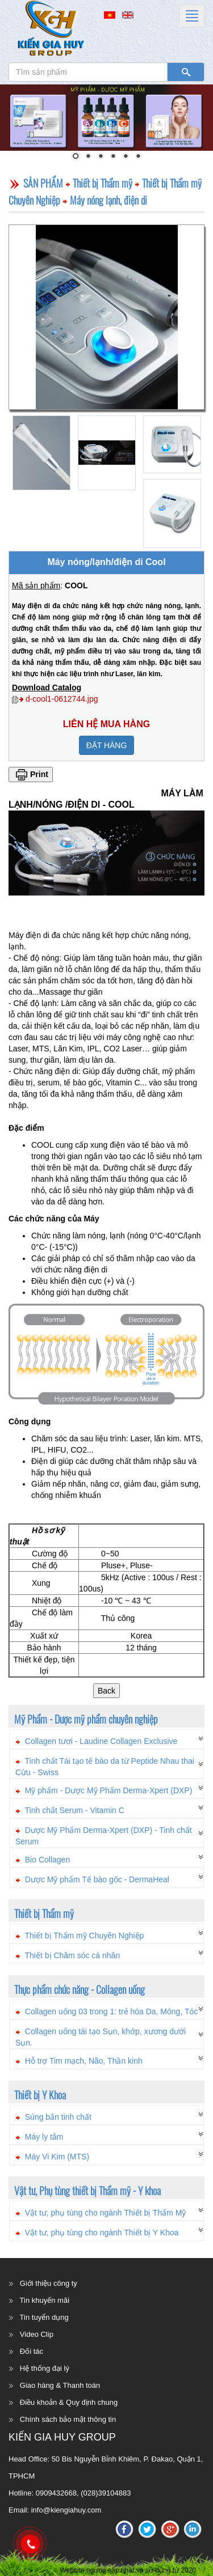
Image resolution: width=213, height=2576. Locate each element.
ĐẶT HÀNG (106, 745)
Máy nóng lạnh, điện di (108, 200)
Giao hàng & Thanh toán (60, 2385)
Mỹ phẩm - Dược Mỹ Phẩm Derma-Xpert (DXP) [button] (109, 1790)
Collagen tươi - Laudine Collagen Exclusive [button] (101, 1741)
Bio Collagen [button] (47, 1859)
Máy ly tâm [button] (44, 2136)
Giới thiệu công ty (48, 2283)
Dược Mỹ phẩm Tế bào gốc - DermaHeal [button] (97, 1879)
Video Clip (36, 2334)
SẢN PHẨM (43, 183)
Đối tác (31, 2351)
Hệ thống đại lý (44, 2368)
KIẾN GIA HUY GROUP (62, 2437)
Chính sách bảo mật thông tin (68, 2419)
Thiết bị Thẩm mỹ (102, 183)
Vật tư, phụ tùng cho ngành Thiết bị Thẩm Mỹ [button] (105, 2212)
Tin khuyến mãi (44, 2300)
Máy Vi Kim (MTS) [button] (57, 2156)
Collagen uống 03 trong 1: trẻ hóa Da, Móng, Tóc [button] (111, 2011)
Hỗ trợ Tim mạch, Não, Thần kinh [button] (84, 2060)
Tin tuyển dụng (44, 2317)
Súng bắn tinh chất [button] (58, 2116)
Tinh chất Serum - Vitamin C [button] (74, 1810)
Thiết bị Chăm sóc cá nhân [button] (72, 1955)
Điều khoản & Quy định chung (69, 2402)
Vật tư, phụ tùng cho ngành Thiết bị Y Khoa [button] (102, 2232)
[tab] (106, 1739)
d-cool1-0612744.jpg (62, 698)
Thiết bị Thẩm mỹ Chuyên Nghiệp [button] (84, 1935)
